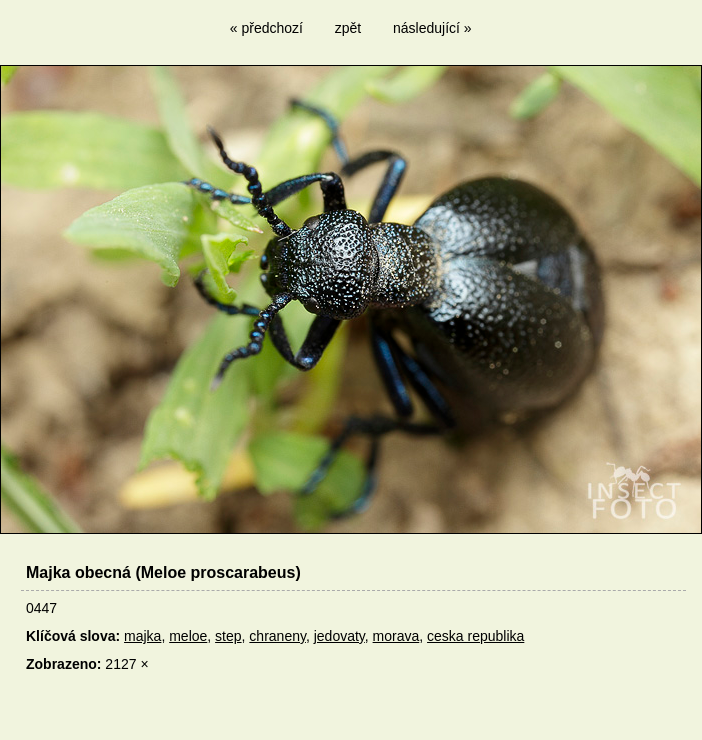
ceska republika (475, 636)
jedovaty (339, 636)
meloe (188, 636)
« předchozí (266, 28)
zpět (348, 28)
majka (142, 636)
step (228, 636)
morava (396, 636)
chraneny (277, 636)
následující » (432, 28)
